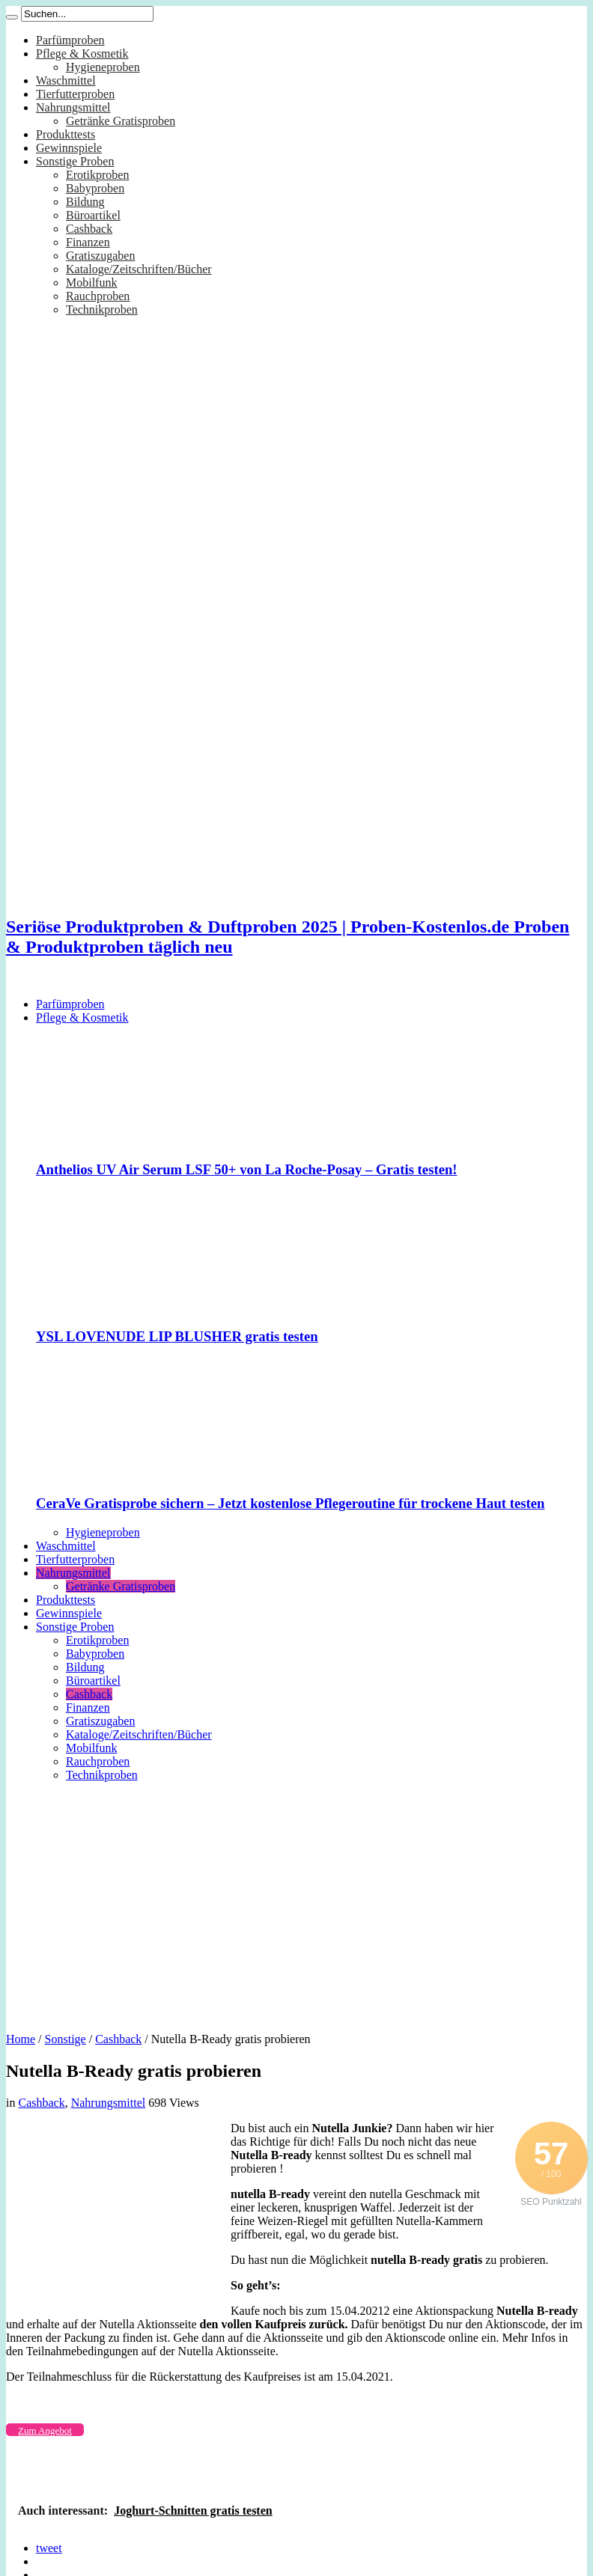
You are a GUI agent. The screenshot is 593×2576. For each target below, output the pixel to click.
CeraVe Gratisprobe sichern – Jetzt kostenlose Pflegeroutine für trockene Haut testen (290, 1503)
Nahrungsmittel (73, 107)
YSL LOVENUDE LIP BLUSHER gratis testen (177, 1336)
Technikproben (102, 309)
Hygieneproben (103, 67)
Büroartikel (93, 215)
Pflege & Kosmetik (82, 53)
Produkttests (65, 134)
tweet (49, 2548)
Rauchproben (98, 296)
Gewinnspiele (69, 147)
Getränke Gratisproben (120, 121)
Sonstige (65, 2039)
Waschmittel (66, 80)
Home (20, 2039)
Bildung (85, 201)
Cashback (89, 228)
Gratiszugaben (100, 255)
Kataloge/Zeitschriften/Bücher (139, 269)
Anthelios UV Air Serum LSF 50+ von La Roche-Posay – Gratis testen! (246, 1169)
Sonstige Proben (75, 161)
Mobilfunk (91, 282)
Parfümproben (70, 40)
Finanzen (88, 242)
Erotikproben (97, 174)
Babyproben (95, 188)
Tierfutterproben (75, 94)
